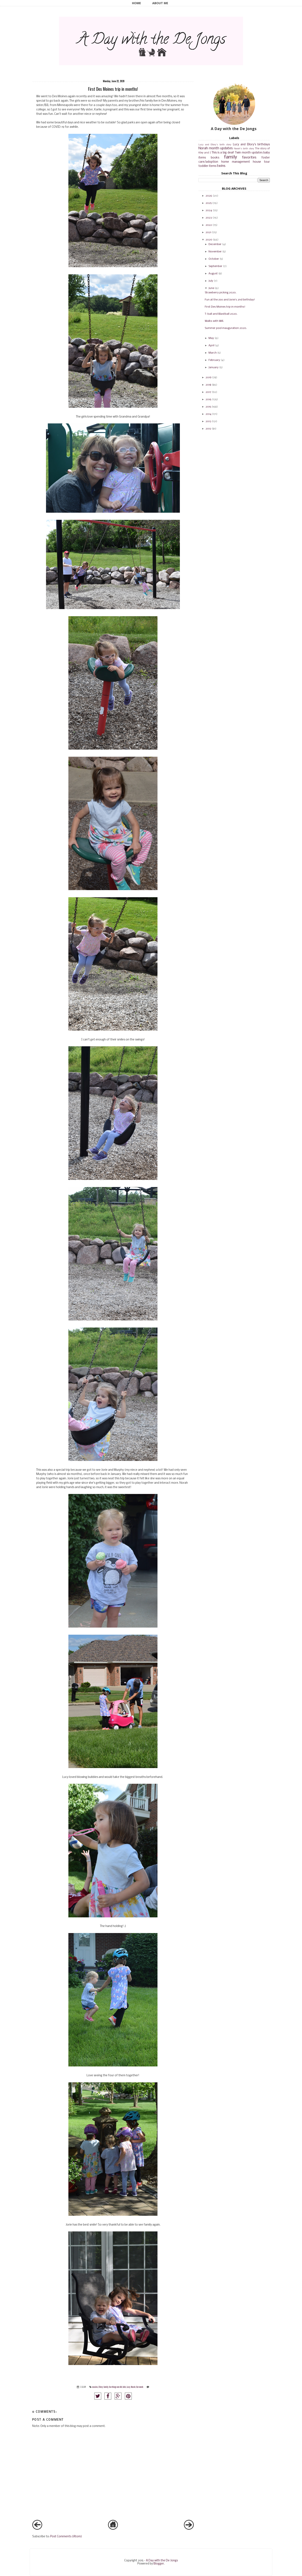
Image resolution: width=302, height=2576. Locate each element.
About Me (160, 3)
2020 (209, 239)
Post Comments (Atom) (66, 2536)
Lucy (128, 2387)
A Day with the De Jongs (162, 2560)
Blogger (159, 2563)
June (211, 288)
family (106, 2387)
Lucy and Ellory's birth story (214, 144)
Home (136, 3)
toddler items (207, 166)
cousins (95, 2387)
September (215, 266)
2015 (208, 406)
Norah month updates (215, 148)
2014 (208, 414)
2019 (208, 377)
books (215, 157)
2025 (209, 203)
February (214, 360)
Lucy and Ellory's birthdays (251, 144)
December (215, 244)
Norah (133, 2387)
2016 (208, 399)
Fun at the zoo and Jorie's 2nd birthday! (230, 299)
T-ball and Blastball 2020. (221, 314)
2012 (208, 428)
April (211, 345)
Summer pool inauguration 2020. (226, 328)
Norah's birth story (244, 148)
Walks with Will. (214, 321)
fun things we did (115, 2387)
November (215, 251)
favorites (249, 157)
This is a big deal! (223, 152)
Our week (139, 2387)
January (214, 367)
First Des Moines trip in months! (225, 306)
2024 (209, 210)
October (214, 259)
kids (124, 2387)
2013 (208, 421)
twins (221, 166)
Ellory (101, 2387)
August (213, 273)
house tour (261, 162)
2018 (208, 384)
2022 (209, 225)
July (211, 281)
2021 (208, 232)
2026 (209, 195)
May (211, 338)
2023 (209, 217)
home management (235, 162)
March (213, 352)
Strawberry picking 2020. (220, 292)
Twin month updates (248, 152)
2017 (208, 392)
